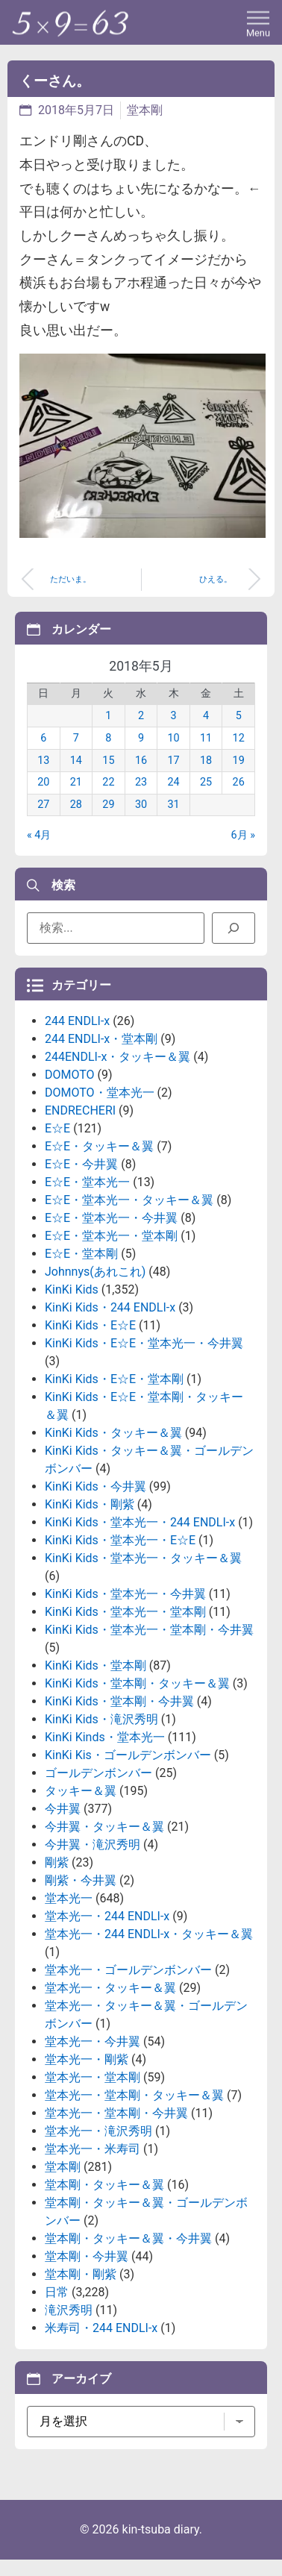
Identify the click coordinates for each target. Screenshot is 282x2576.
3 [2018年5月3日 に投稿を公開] (173, 715)
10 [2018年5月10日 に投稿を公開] (173, 738)
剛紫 (57, 1862)
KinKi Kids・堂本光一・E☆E (120, 1540)
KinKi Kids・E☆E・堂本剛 (114, 1379)
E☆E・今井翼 (81, 1164)
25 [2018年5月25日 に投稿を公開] (206, 782)
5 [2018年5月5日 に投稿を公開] (239, 715)
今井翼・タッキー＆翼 (104, 1827)
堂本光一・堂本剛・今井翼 (116, 2113)
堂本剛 (145, 110)
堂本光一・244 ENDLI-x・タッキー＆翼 (149, 1934)
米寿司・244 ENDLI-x (101, 2328)
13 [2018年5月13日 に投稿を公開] (43, 760)
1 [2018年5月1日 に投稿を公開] (108, 715)
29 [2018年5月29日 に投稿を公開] (108, 804)
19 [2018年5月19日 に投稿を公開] (239, 760)
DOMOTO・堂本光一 (99, 1092)
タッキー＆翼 (80, 1791)
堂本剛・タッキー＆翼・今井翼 (128, 2238)
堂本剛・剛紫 (80, 2274)
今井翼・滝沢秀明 (92, 1844)
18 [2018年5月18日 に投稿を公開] (206, 760)
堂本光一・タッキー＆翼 (110, 1988)
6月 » (243, 835)
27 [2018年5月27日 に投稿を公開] (43, 804)
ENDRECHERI (80, 1110)
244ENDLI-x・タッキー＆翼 (117, 1057)
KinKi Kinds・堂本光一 (105, 1737)
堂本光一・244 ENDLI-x (107, 1916)
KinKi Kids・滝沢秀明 (101, 1719)
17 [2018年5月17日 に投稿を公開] (173, 760)
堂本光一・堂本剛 (92, 2077)
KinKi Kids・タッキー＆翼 (113, 1433)
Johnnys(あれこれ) (95, 1272)
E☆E (57, 1128)
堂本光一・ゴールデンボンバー (128, 1970)
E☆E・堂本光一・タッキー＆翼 (129, 1200)
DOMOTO (70, 1075)
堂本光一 (69, 1898)
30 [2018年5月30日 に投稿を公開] (141, 804)
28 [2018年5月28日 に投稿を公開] (76, 804)
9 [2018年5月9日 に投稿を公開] (141, 738)
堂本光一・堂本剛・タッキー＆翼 (134, 2095)
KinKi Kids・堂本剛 (95, 1665)
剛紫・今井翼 (80, 1880)
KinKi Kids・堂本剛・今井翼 (119, 1701)
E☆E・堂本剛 (81, 1254)
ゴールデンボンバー (98, 1773)
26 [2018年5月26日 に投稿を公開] (239, 782)
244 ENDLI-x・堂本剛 (101, 1039)
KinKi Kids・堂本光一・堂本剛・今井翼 (149, 1630)
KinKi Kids (71, 1289)
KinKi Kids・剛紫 (89, 1504)
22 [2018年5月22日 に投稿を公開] (108, 782)
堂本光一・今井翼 (92, 2041)
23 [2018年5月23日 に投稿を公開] (141, 782)
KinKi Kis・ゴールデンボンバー (128, 1755)
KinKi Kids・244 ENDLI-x (110, 1307)
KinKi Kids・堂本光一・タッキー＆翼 (143, 1558)
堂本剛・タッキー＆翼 (104, 2185)
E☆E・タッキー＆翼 (99, 1146)
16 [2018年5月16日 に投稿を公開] (141, 760)
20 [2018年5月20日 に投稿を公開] (43, 782)
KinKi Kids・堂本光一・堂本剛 (125, 1612)
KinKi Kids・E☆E (90, 1325)
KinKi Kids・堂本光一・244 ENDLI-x (140, 1522)
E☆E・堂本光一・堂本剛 (111, 1236)
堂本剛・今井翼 (86, 2256)
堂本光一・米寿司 (92, 2149)
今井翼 (63, 1809)
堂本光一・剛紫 (86, 2059)
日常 (57, 2292)
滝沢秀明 (69, 2310)
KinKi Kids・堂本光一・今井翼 (125, 1594)
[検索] (233, 928)
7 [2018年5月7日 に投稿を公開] (76, 738)
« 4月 (39, 835)
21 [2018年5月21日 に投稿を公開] (76, 782)
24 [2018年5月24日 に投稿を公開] (173, 782)
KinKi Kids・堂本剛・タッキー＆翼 (137, 1683)
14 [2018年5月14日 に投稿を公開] (76, 760)
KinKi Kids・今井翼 (95, 1486)
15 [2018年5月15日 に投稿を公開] (108, 760)
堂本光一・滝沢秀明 (98, 2131)
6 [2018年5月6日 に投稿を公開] (43, 738)
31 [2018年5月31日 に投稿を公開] (173, 804)
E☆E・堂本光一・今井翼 (111, 1218)
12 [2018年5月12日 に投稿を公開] (239, 738)
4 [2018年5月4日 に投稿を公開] (206, 715)
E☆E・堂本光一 (87, 1182)
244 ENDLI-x (77, 1021)
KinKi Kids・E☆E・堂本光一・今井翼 (144, 1343)
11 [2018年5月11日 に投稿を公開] (206, 738)
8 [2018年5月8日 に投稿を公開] (108, 738)
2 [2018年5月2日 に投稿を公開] (141, 715)
